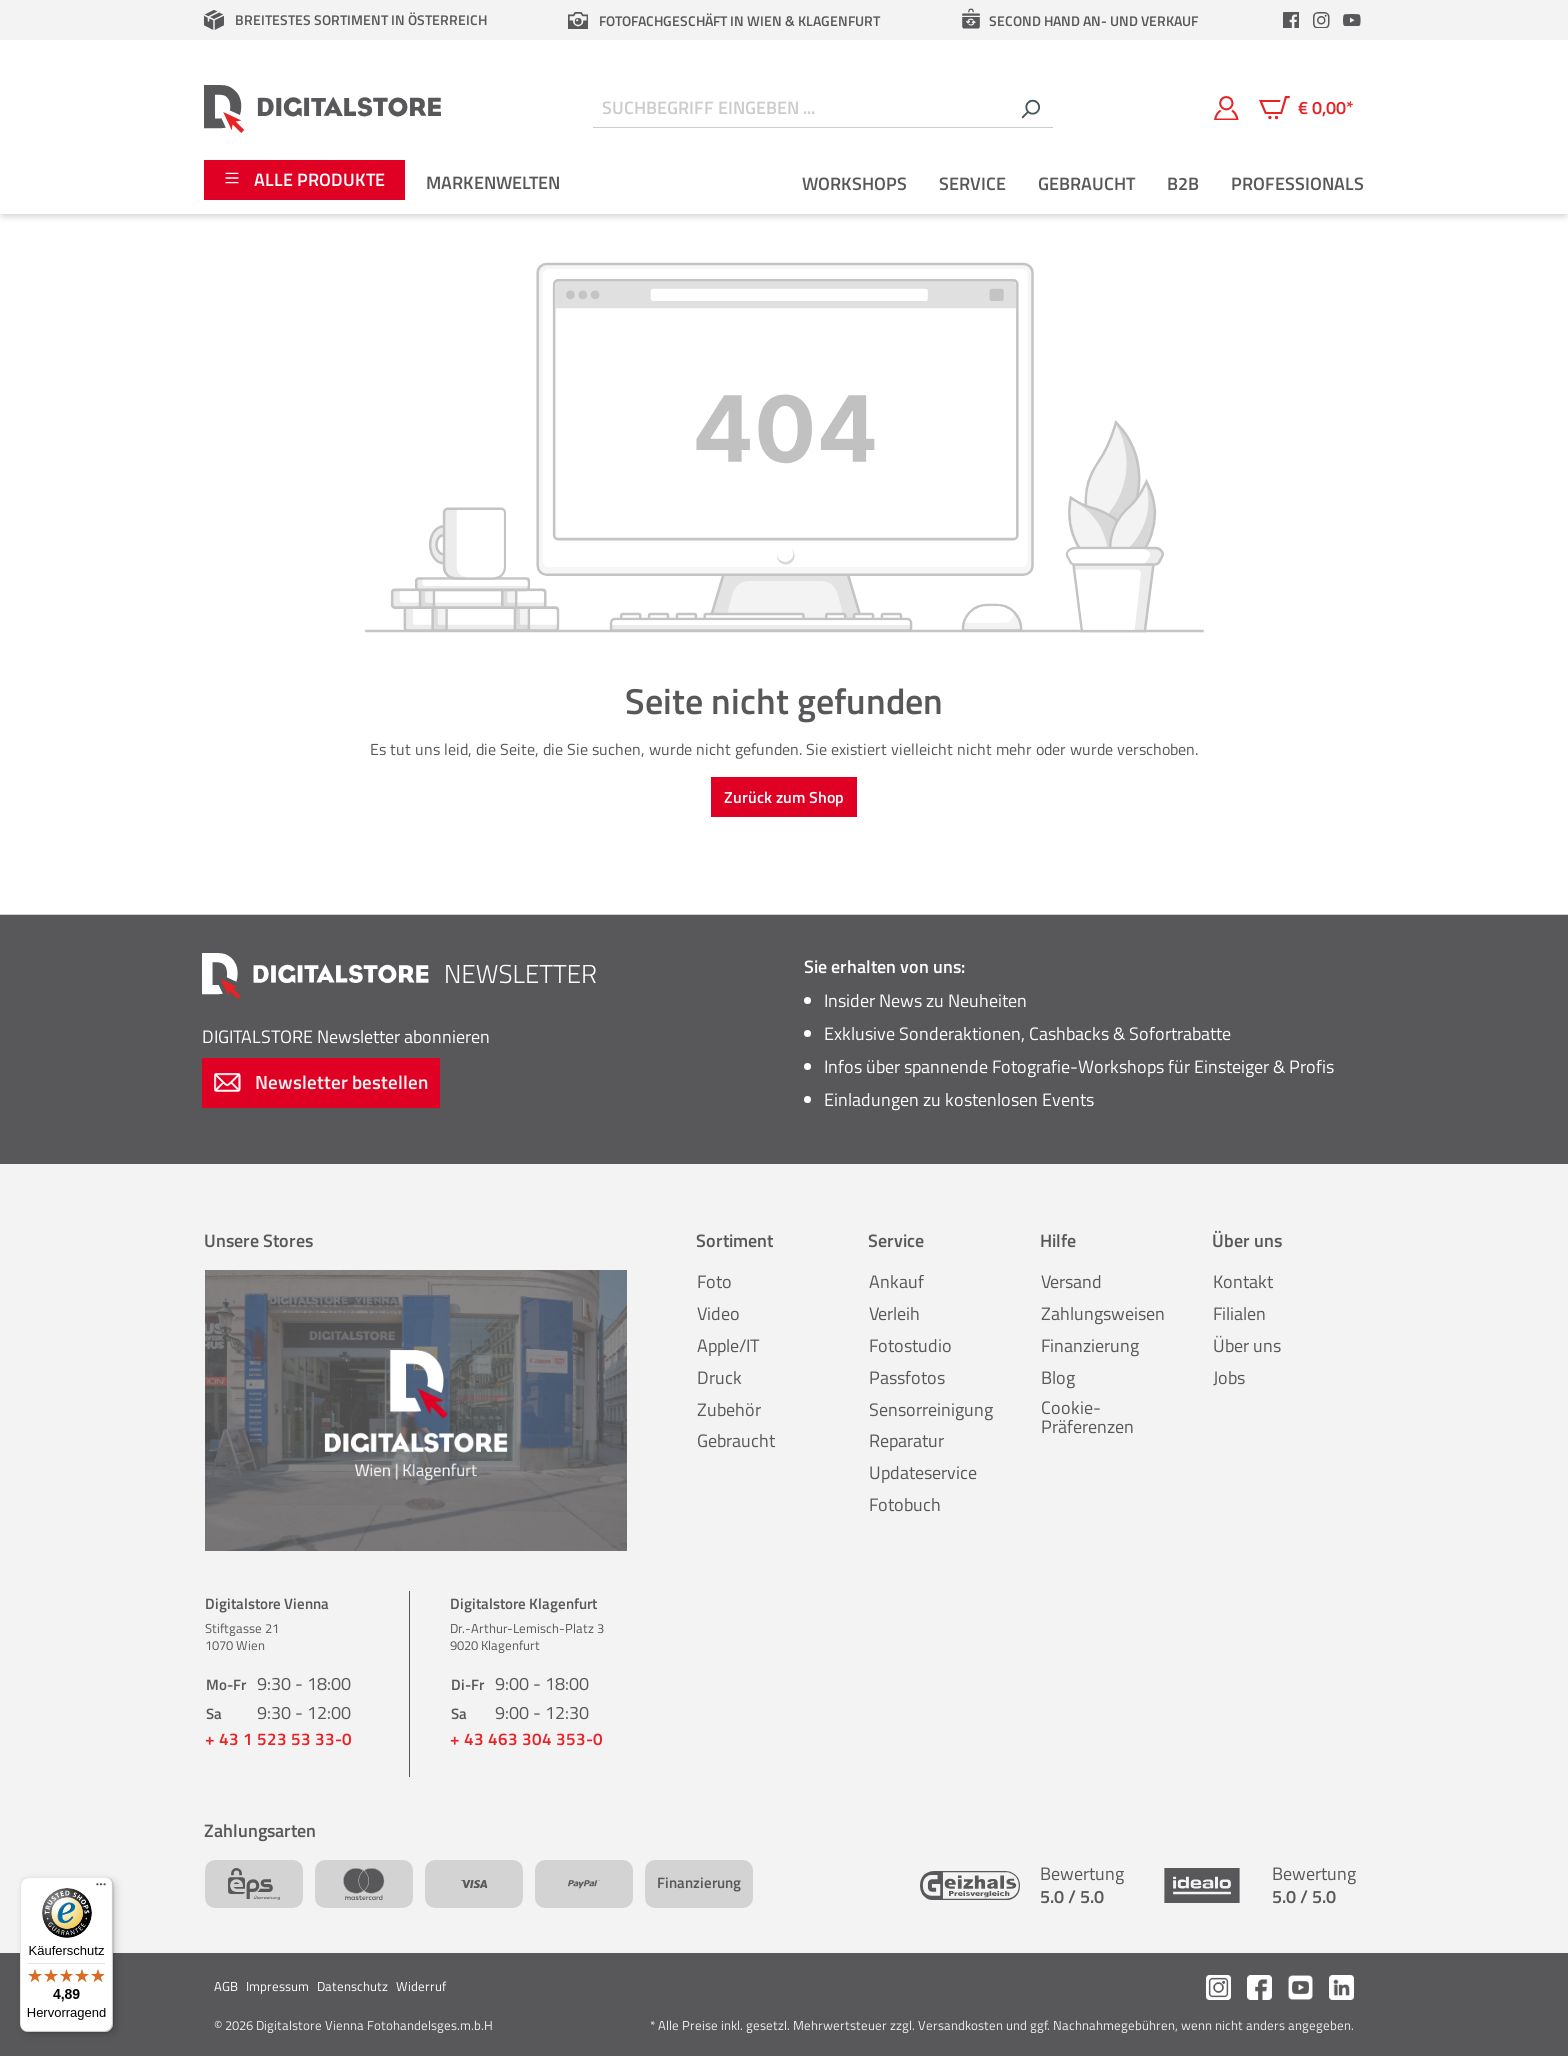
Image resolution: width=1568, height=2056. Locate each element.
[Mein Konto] (1226, 108)
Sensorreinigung (931, 1409)
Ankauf (896, 1281)
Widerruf (421, 1986)
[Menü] (101, 1889)
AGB (226, 1986)
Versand (1071, 1281)
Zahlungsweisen (1103, 1313)
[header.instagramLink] (1322, 20)
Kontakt (1243, 1281)
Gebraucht (736, 1440)
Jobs (1229, 1377)
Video (718, 1313)
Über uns (1247, 1345)
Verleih (894, 1313)
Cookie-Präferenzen (1087, 1417)
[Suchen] (1030, 108)
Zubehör (729, 1409)
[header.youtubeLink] (1352, 20)
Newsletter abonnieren (346, 1036)
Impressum (277, 1986)
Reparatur (906, 1440)
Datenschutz (352, 1986)
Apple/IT (728, 1345)
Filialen (1239, 1313)
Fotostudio (910, 1345)
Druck (719, 1377)
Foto (714, 1281)
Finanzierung (1090, 1345)
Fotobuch (905, 1504)
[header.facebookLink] (1291, 20)
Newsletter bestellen (321, 1081)
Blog (1058, 1377)
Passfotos (907, 1377)
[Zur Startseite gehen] (322, 108)
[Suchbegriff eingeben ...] (800, 108)
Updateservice (923, 1472)
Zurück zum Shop (784, 797)
